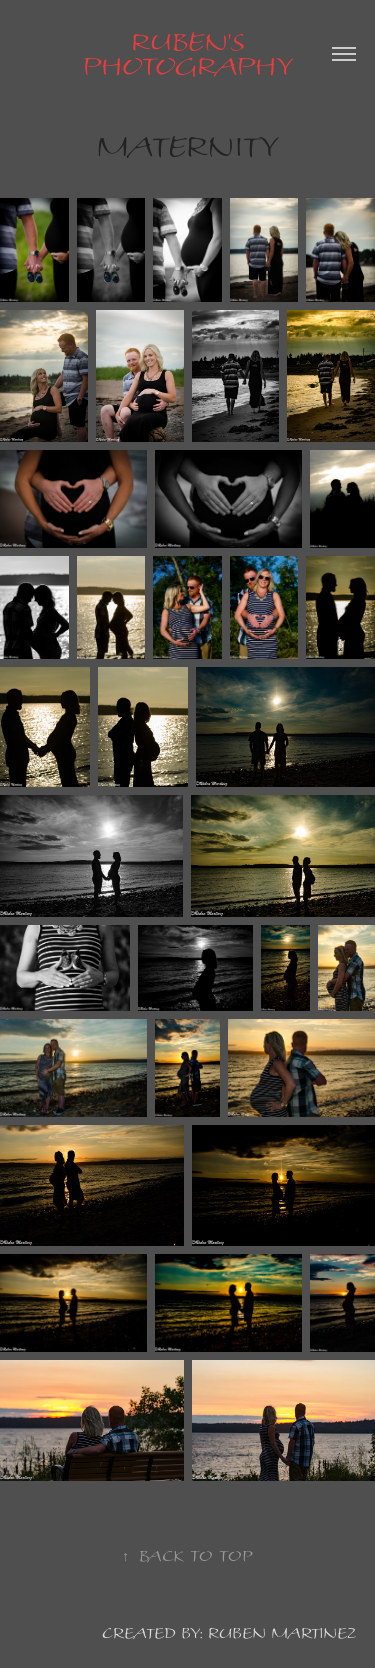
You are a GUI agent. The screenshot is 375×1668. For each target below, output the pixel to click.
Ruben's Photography (188, 54)
